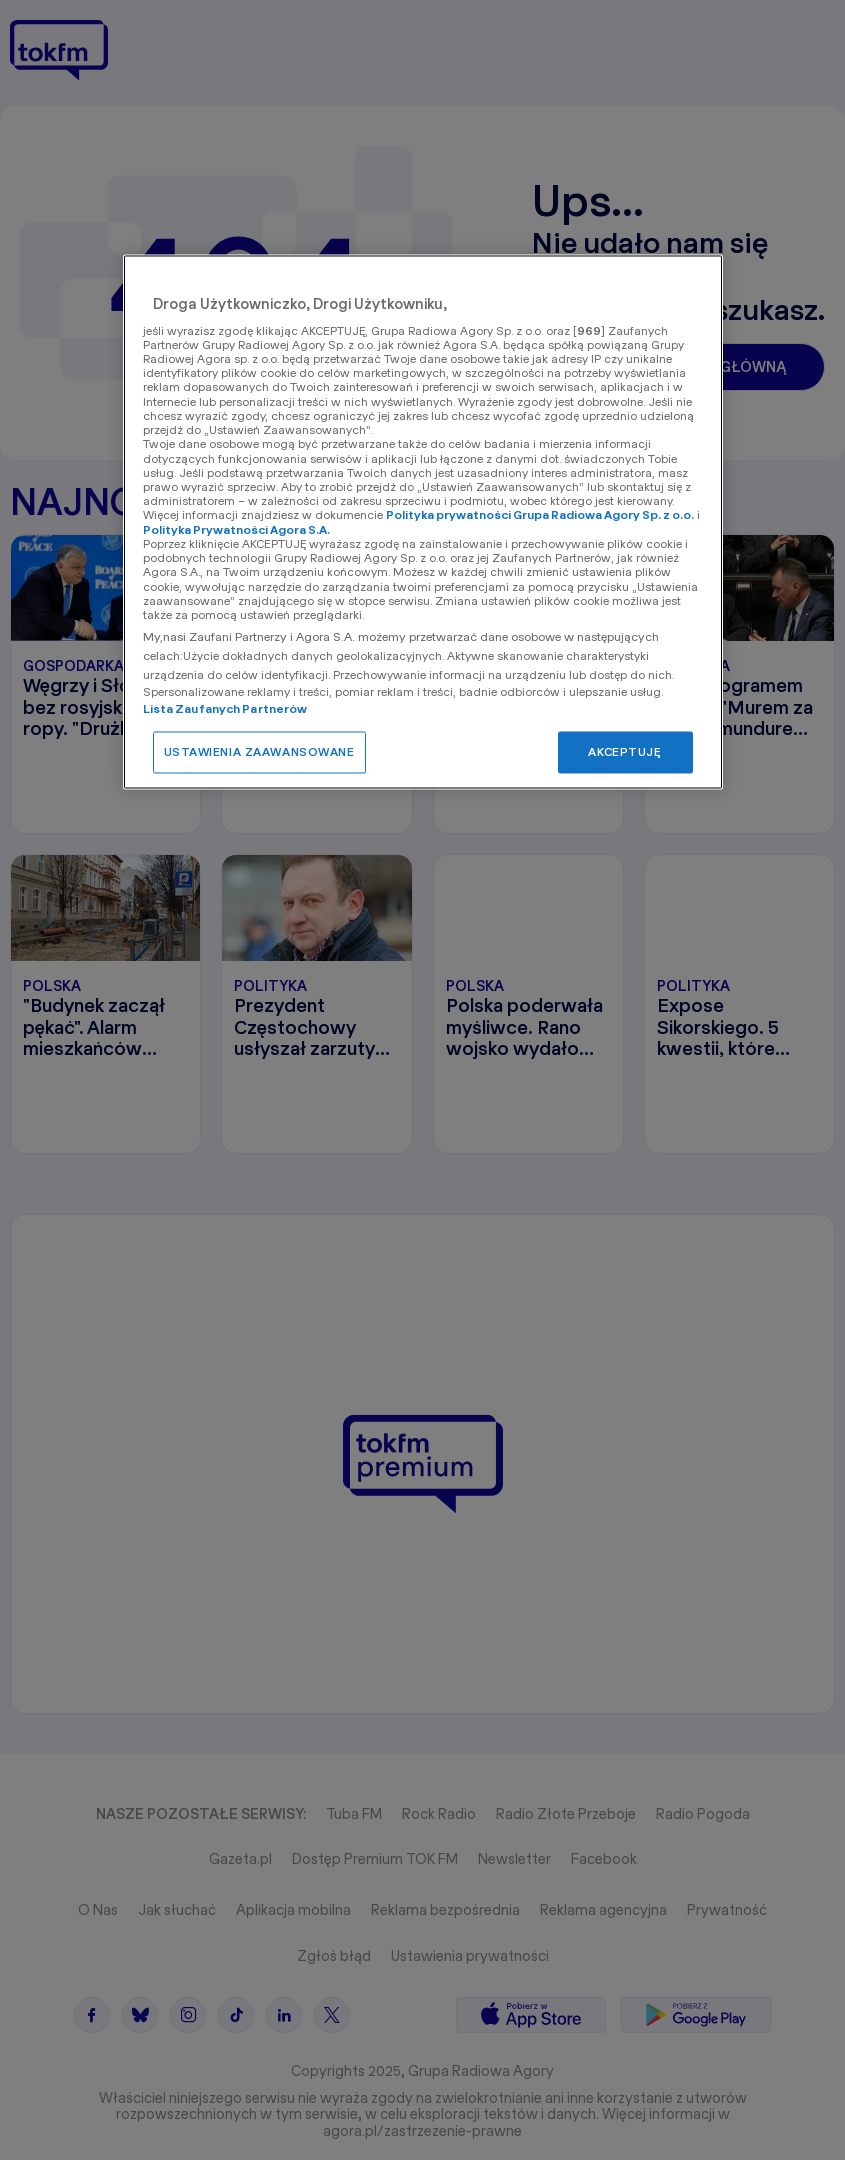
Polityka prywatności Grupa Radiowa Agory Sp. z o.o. (540, 515)
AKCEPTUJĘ (624, 751)
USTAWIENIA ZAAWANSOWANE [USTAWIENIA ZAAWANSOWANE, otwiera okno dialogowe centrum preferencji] (259, 751)
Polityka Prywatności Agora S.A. (236, 529)
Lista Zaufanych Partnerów (225, 708)
